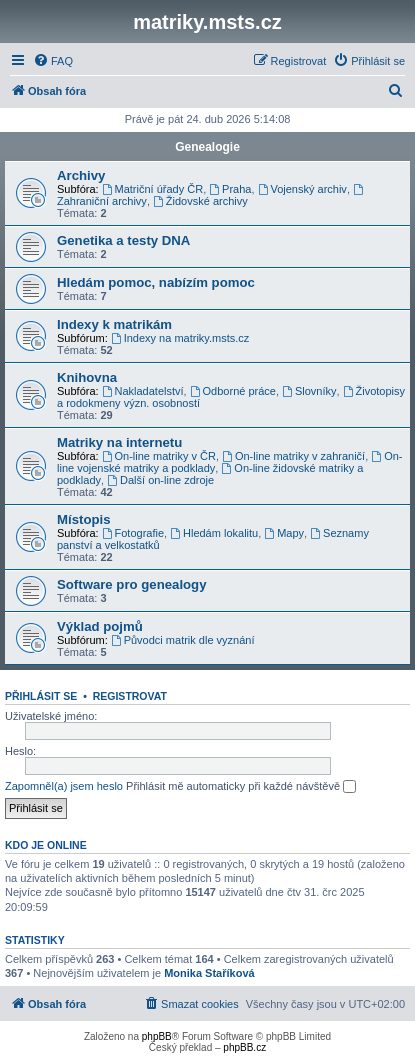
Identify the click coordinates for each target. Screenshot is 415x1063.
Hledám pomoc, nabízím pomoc (156, 282)
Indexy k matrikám (114, 324)
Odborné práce (233, 391)
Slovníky (309, 391)
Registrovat (130, 696)
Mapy (284, 533)
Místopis (83, 519)
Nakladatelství (143, 391)
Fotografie (133, 533)
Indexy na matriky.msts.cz (180, 338)
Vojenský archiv (302, 189)
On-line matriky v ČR (159, 456)
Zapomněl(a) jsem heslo (64, 786)
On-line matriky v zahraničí (293, 456)
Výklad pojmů (100, 626)
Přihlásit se (41, 696)
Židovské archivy (200, 201)
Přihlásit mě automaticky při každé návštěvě (241, 787)
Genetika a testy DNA (123, 240)
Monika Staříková (209, 973)
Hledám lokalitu (214, 533)
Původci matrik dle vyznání (183, 640)
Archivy (81, 175)
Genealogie (207, 147)
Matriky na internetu (119, 442)
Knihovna (87, 377)
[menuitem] (53, 61)
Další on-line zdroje (160, 480)
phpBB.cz (244, 1047)
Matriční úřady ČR (152, 189)
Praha (230, 189)
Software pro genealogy (132, 584)
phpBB (157, 1036)
